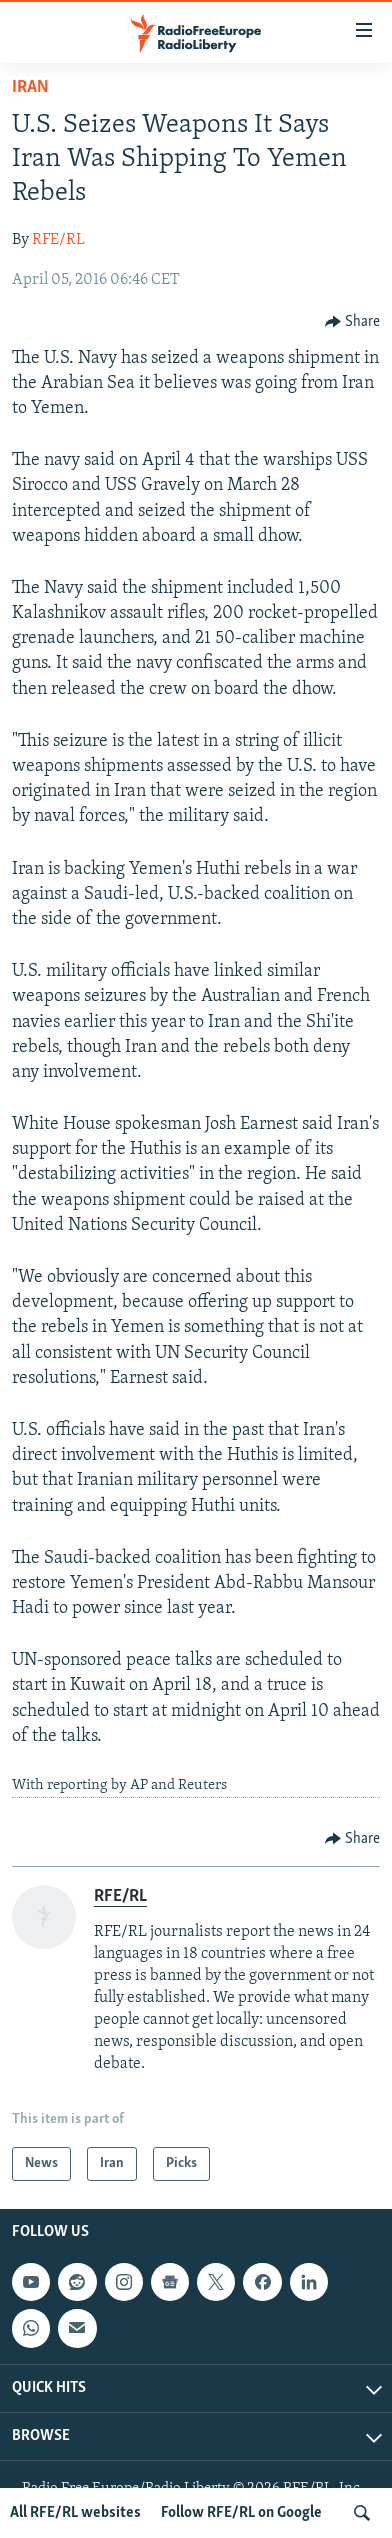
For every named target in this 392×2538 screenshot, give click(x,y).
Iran (30, 87)
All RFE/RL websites (75, 2513)
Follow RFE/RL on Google (241, 2513)
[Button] (353, 322)
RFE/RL (58, 240)
